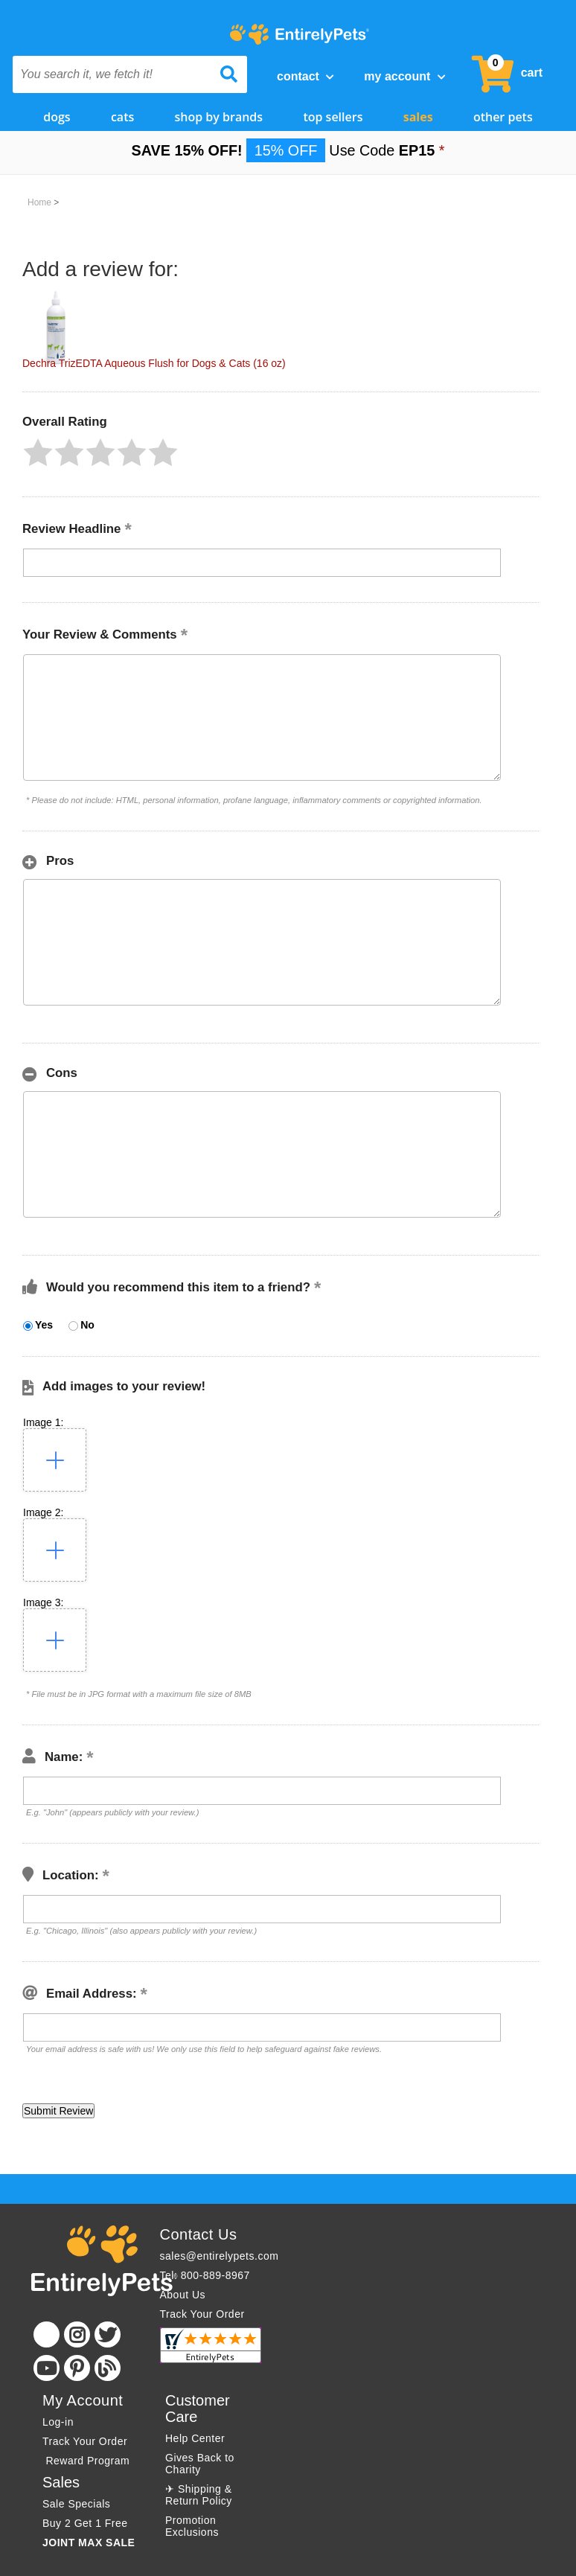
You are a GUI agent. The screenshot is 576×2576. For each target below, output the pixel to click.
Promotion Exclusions (192, 2526)
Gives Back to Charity (199, 2464)
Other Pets (503, 117)
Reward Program (87, 2461)
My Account (404, 76)
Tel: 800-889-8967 (205, 2275)
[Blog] (108, 2368)
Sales (418, 117)
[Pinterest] (77, 2368)
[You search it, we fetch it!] (112, 74)
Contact (305, 76)
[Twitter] (108, 2334)
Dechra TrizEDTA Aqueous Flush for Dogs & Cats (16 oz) (154, 363)
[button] (38, 452)
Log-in (58, 2422)
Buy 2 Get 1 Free (85, 2523)
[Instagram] (77, 2334)
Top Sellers (332, 117)
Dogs (56, 117)
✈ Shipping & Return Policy (198, 2495)
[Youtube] (46, 2368)
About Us (183, 2295)
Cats (122, 117)
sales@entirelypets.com (219, 2256)
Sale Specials (76, 2504)
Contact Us (198, 2234)
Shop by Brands (219, 117)
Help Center (195, 2438)
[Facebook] (46, 2334)
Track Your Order (202, 2314)
